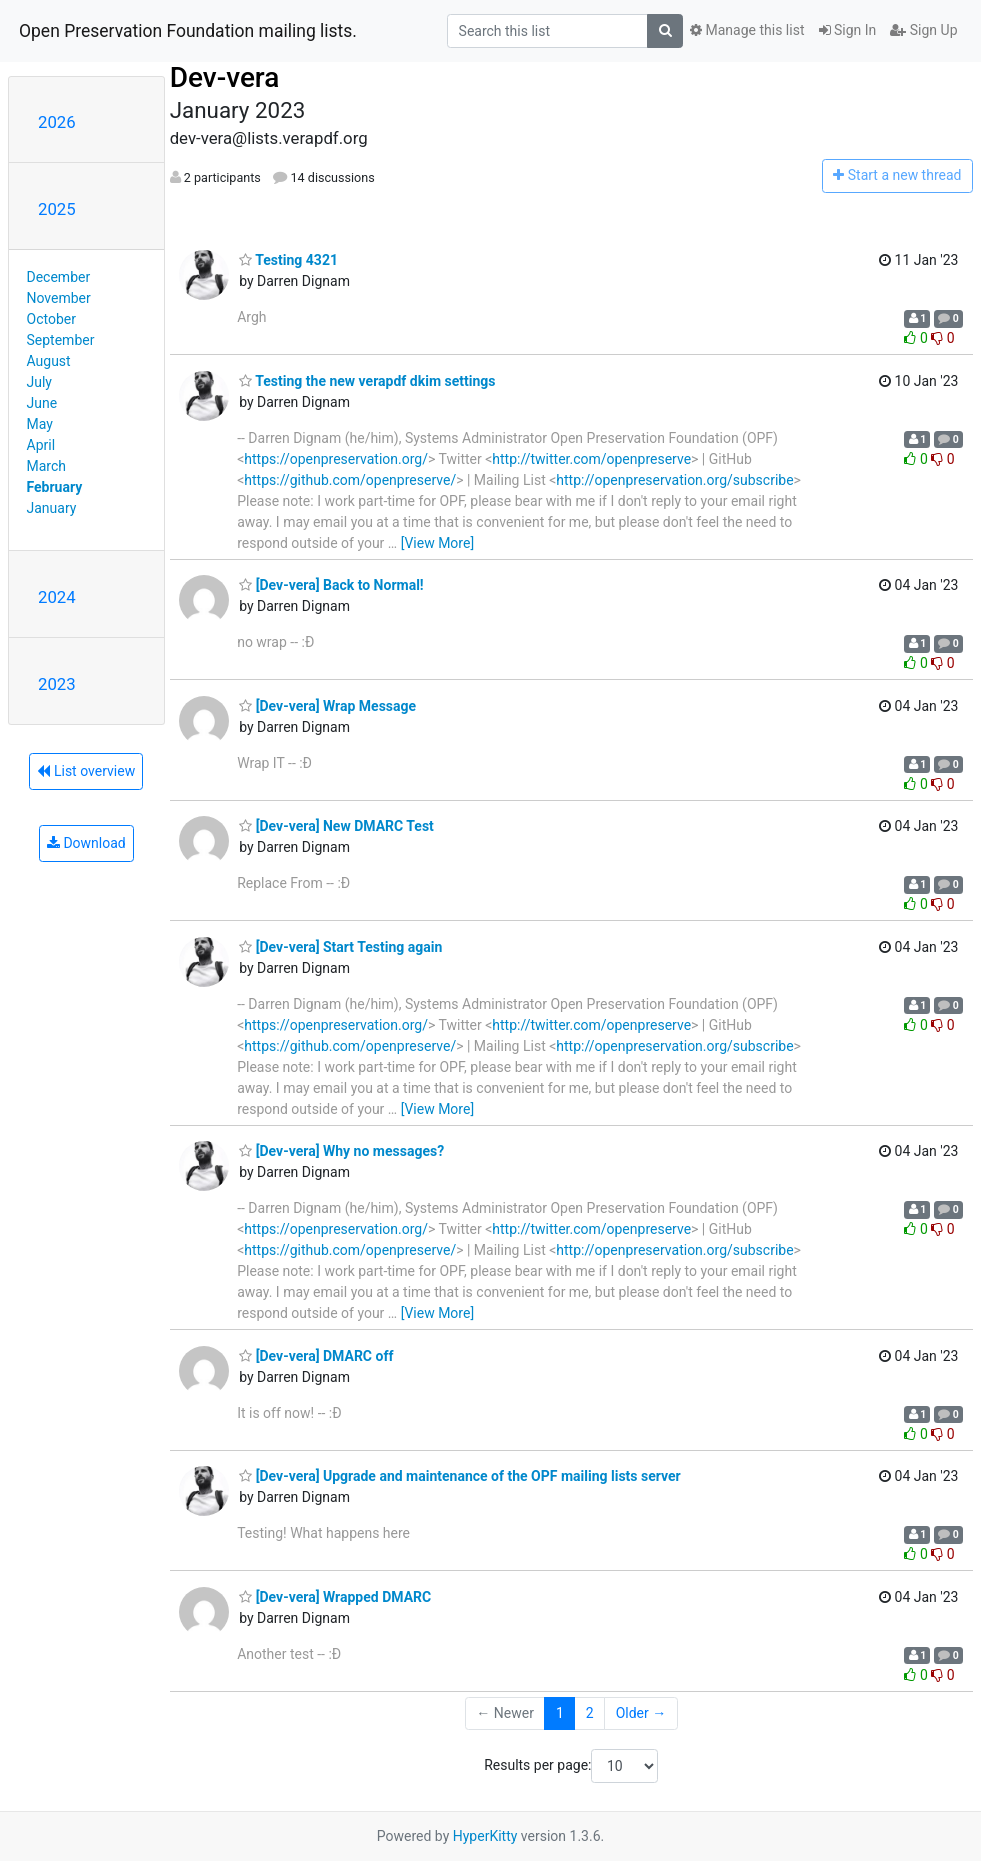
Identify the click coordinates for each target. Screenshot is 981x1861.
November (59, 298)
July (39, 382)
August (49, 361)
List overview (86, 771)
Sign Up (923, 30)
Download (86, 843)
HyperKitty (485, 1836)
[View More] (437, 543)
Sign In (848, 30)
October (51, 319)
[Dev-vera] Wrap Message (327, 706)
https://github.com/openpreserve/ (350, 480)
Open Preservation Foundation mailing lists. (188, 31)
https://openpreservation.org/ (336, 459)
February (55, 487)
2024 (57, 597)
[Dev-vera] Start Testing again (340, 947)
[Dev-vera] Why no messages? (341, 1151)
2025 (57, 209)
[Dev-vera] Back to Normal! (331, 585)
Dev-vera (225, 77)
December (59, 277)
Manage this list (747, 30)
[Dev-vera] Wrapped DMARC (335, 1597)
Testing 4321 (288, 260)
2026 (57, 122)
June (42, 403)
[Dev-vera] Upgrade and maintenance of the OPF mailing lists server (460, 1476)
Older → (641, 1713)
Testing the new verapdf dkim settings (367, 381)
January (52, 508)
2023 (57, 684)
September (61, 340)
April (41, 445)
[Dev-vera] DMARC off (316, 1356)
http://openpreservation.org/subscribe (674, 480)
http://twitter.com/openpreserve (591, 459)
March (47, 466)
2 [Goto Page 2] (590, 1713)
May (40, 424)
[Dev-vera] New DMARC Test (336, 826)
